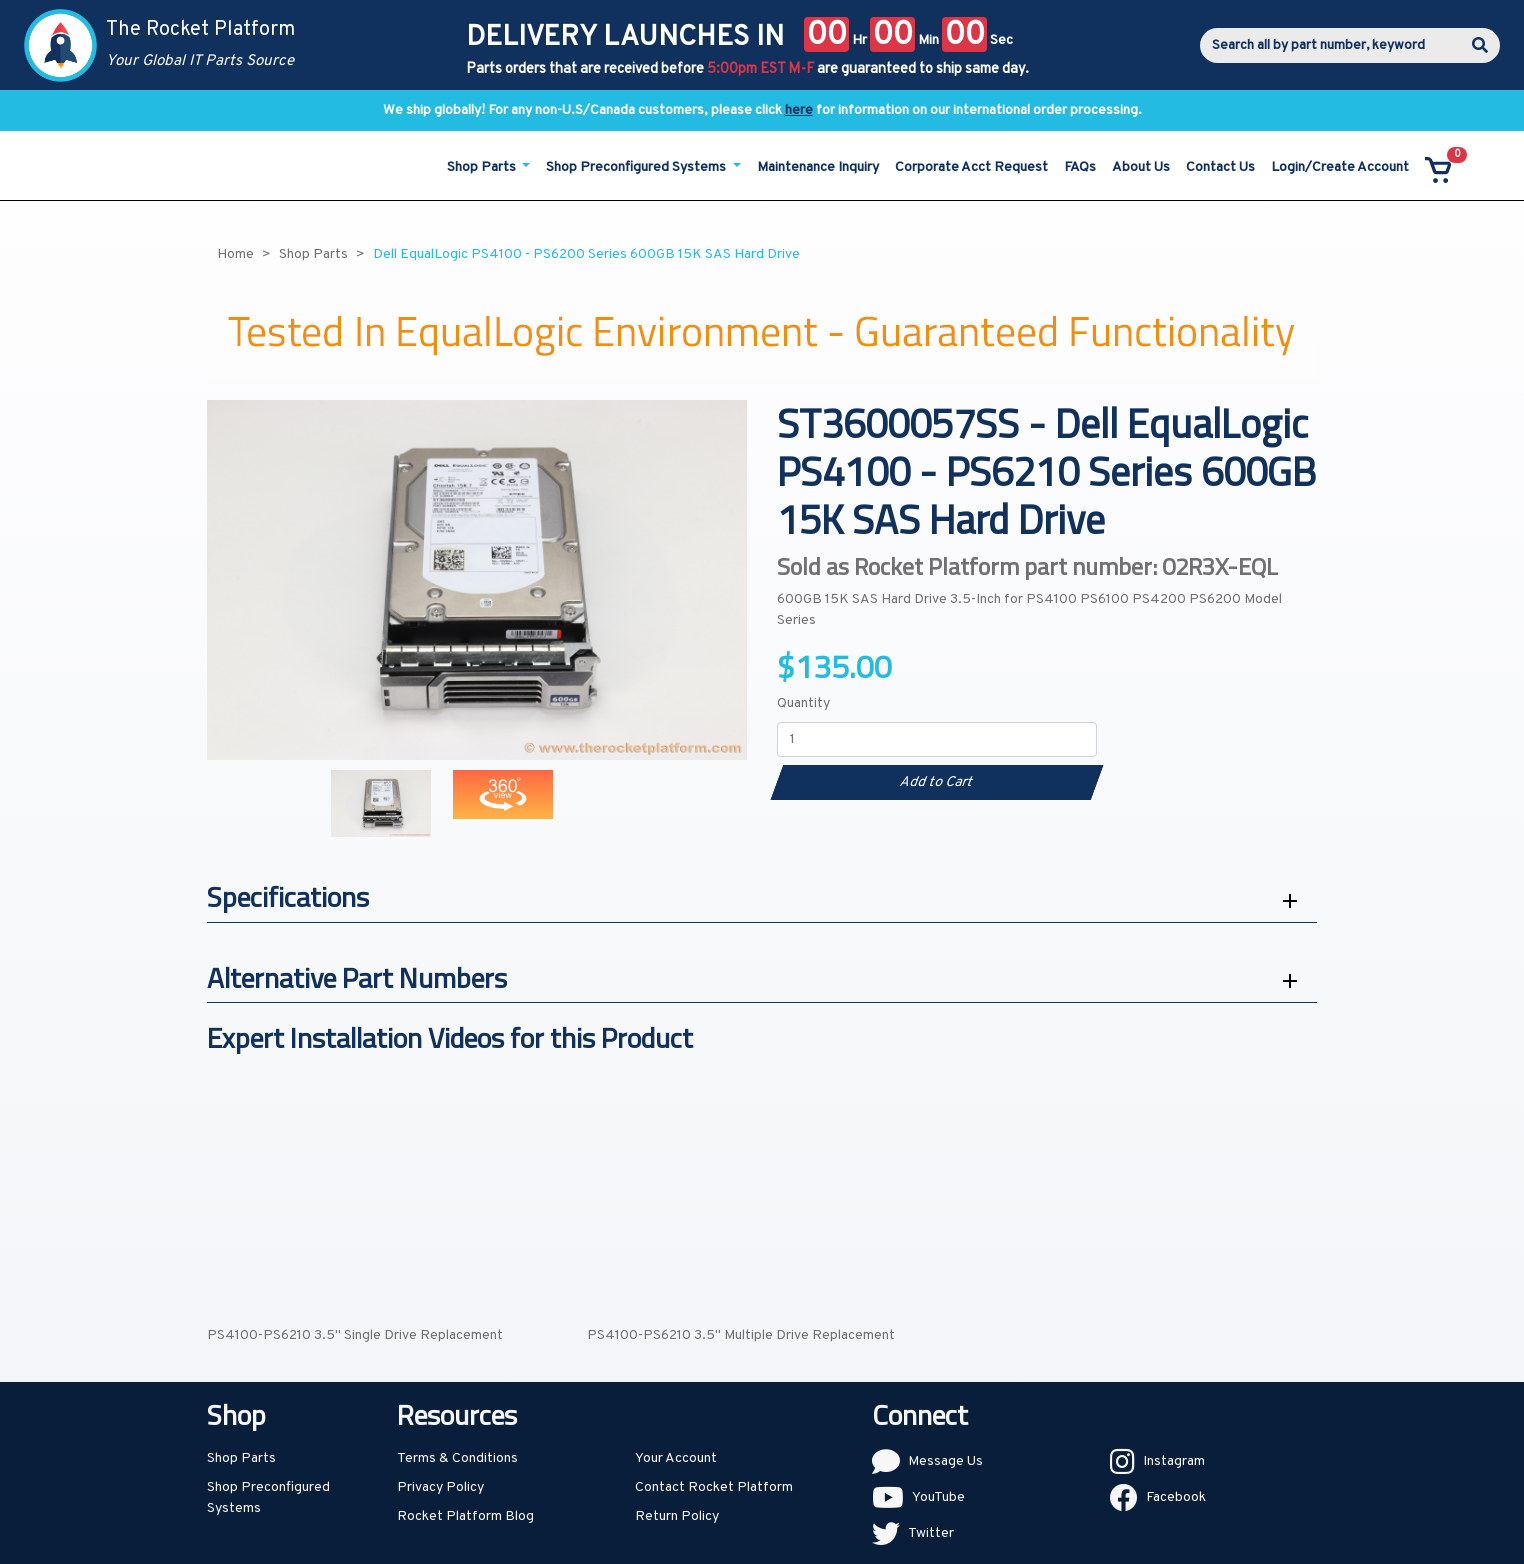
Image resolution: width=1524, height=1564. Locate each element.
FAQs (1080, 167)
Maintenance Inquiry (818, 167)
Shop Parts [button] (483, 167)
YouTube (938, 1497)
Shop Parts (241, 1458)
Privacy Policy (440, 1487)
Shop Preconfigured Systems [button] (637, 167)
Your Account (676, 1458)
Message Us (945, 1461)
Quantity (803, 703)
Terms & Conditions (457, 1458)
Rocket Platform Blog (465, 1516)
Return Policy (677, 1516)
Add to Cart (936, 782)
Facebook (1176, 1497)
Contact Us (1220, 167)
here (799, 110)
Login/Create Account (1340, 167)
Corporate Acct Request (971, 167)
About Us (1141, 167)
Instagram (1174, 1461)
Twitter (931, 1533)
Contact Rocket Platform (714, 1487)
